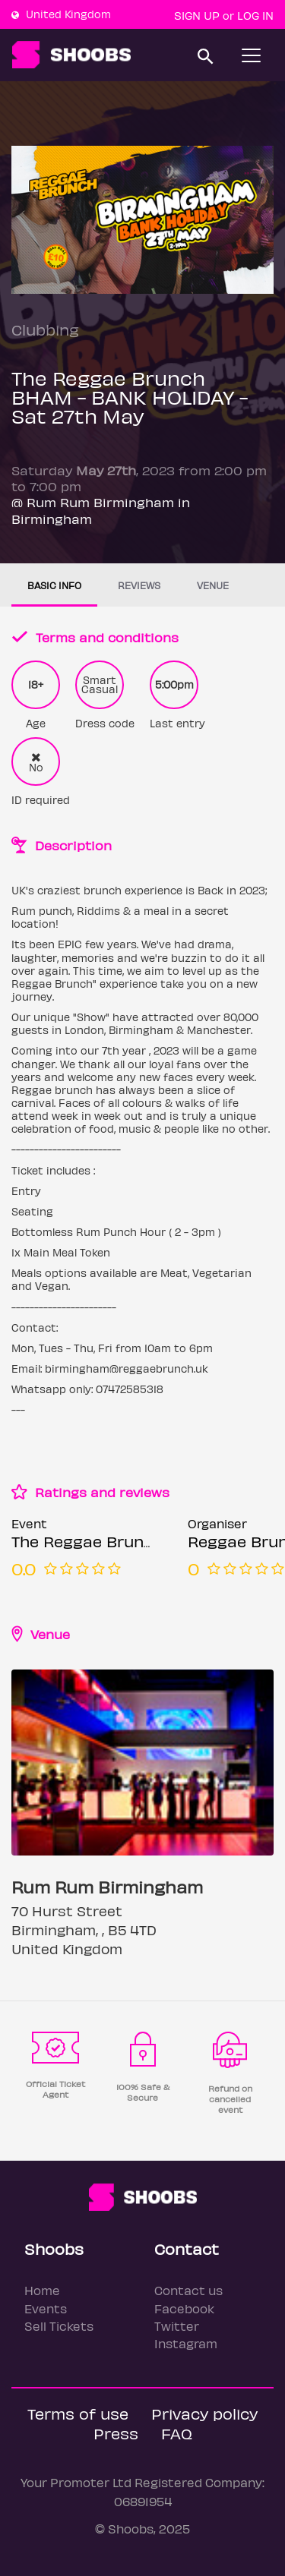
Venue (213, 585)
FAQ (176, 2432)
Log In (255, 15)
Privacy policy (204, 2413)
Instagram (185, 2343)
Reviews (139, 585)
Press (115, 2432)
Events (45, 2308)
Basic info (54, 585)
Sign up (197, 15)
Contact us (188, 2290)
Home (42, 2290)
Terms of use (77, 2413)
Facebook (184, 2308)
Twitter (176, 2326)
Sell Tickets (58, 2326)
